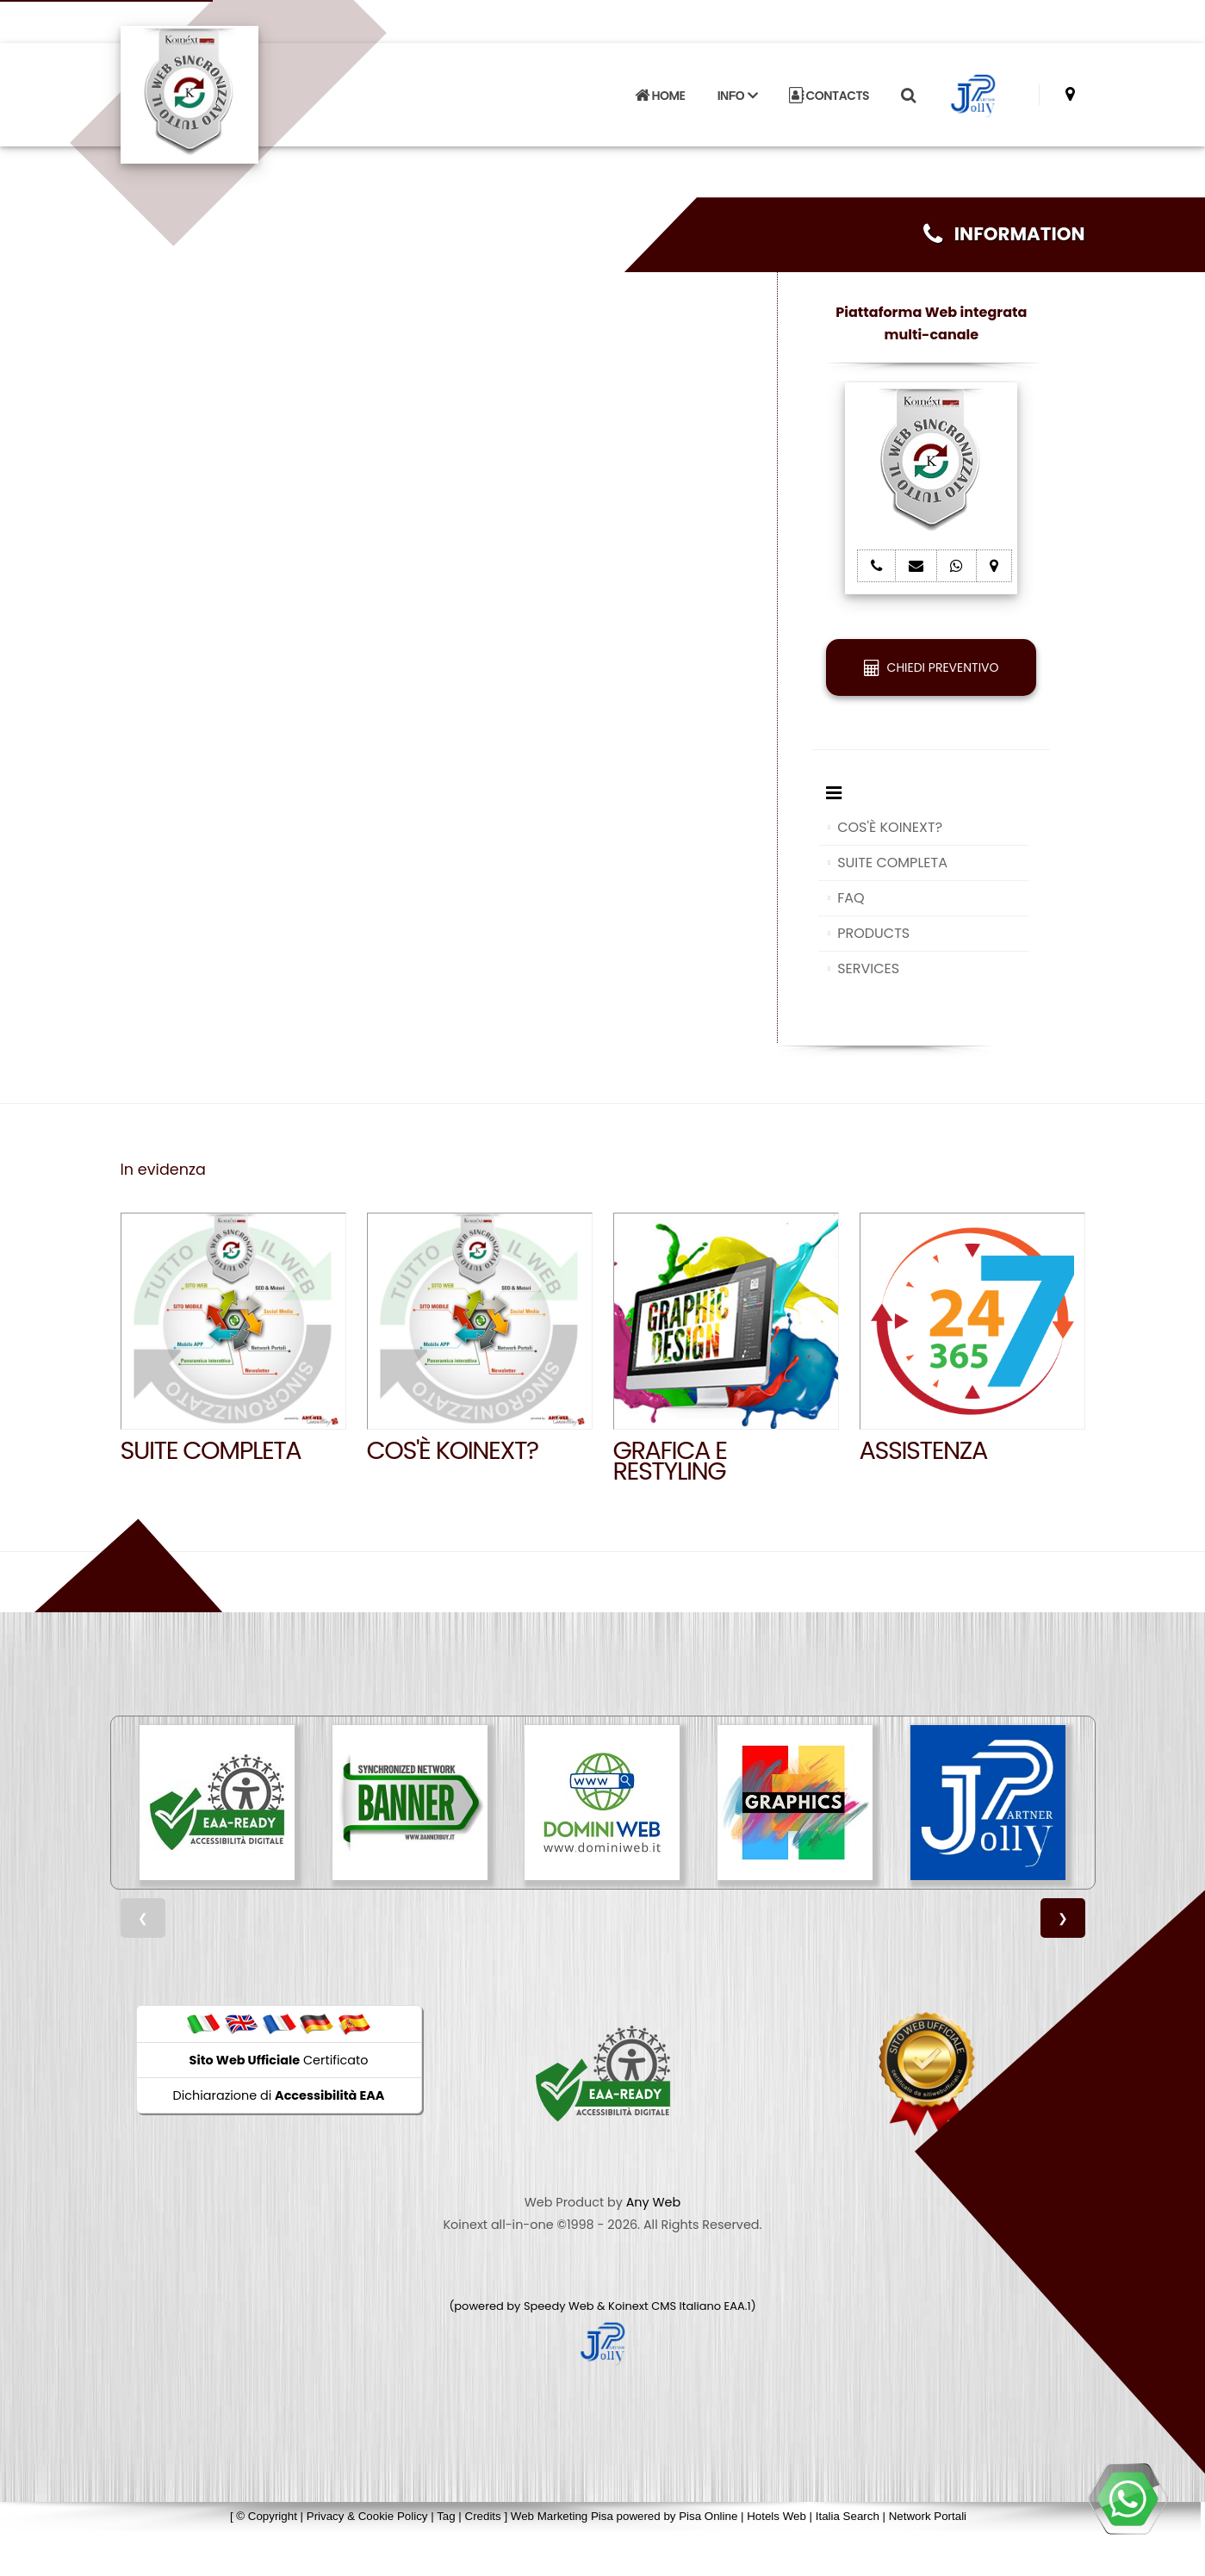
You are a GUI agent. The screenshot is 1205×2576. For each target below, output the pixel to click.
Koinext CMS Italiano (666, 2306)
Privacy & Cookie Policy (367, 2516)
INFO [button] (737, 89)
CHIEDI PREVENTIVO (931, 667)
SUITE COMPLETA (892, 862)
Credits (483, 2516)
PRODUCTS (873, 933)
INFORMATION (1003, 233)
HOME (660, 89)
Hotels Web (776, 2516)
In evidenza (163, 1169)
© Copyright (266, 2516)
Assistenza (923, 1450)
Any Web (653, 2202)
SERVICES (868, 968)
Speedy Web (559, 2306)
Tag (446, 2516)
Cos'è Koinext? (452, 1450)
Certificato (279, 2060)
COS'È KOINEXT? (889, 827)
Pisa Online (708, 2516)
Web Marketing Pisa (562, 2516)
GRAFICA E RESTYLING (670, 1460)
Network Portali (927, 2516)
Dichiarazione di (279, 2095)
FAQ (850, 898)
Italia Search (847, 2516)
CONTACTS (829, 89)
